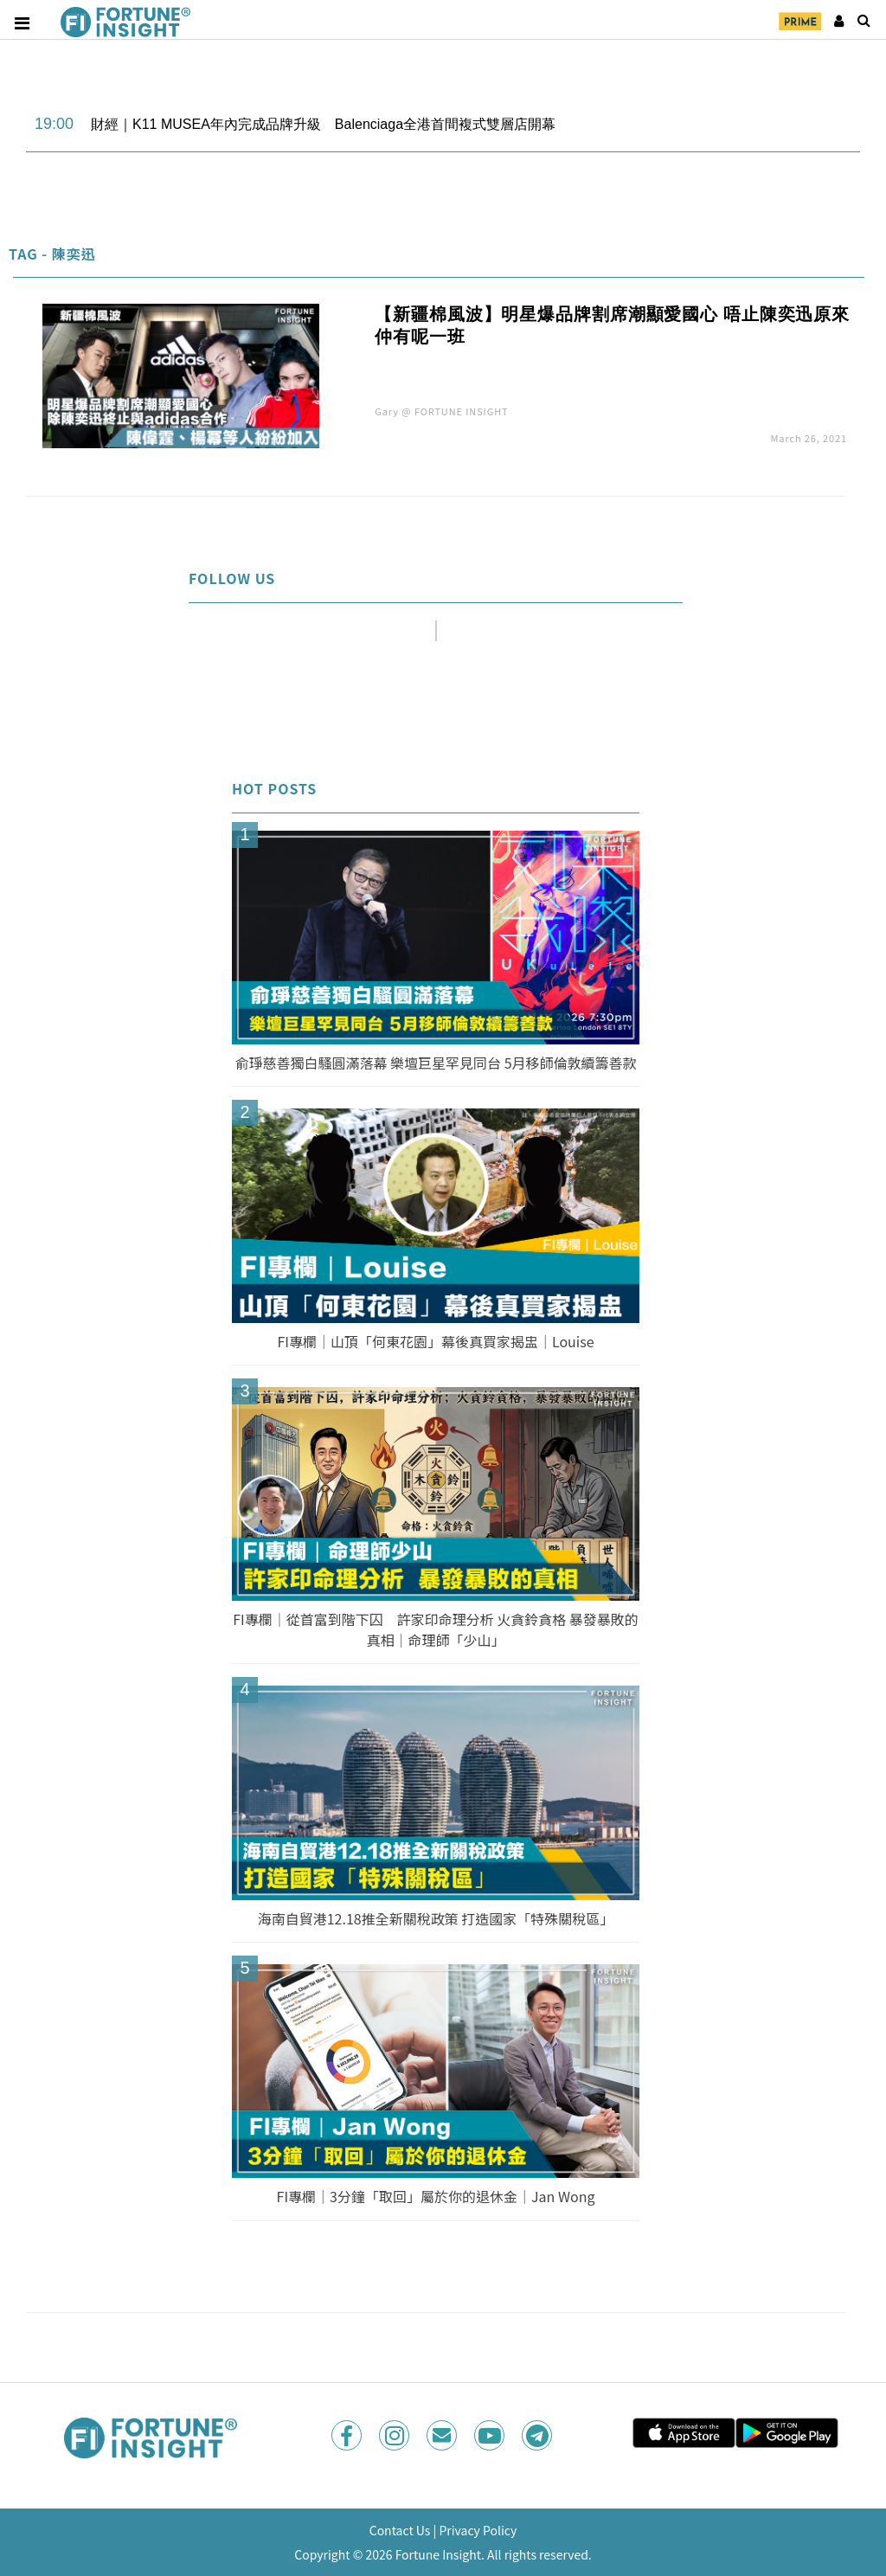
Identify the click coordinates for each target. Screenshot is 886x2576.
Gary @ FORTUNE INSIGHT (441, 411)
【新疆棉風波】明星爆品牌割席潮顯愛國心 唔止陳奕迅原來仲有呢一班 (612, 325)
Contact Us (400, 2530)
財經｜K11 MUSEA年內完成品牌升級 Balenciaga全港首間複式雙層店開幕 (323, 124)
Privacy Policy (478, 2530)
